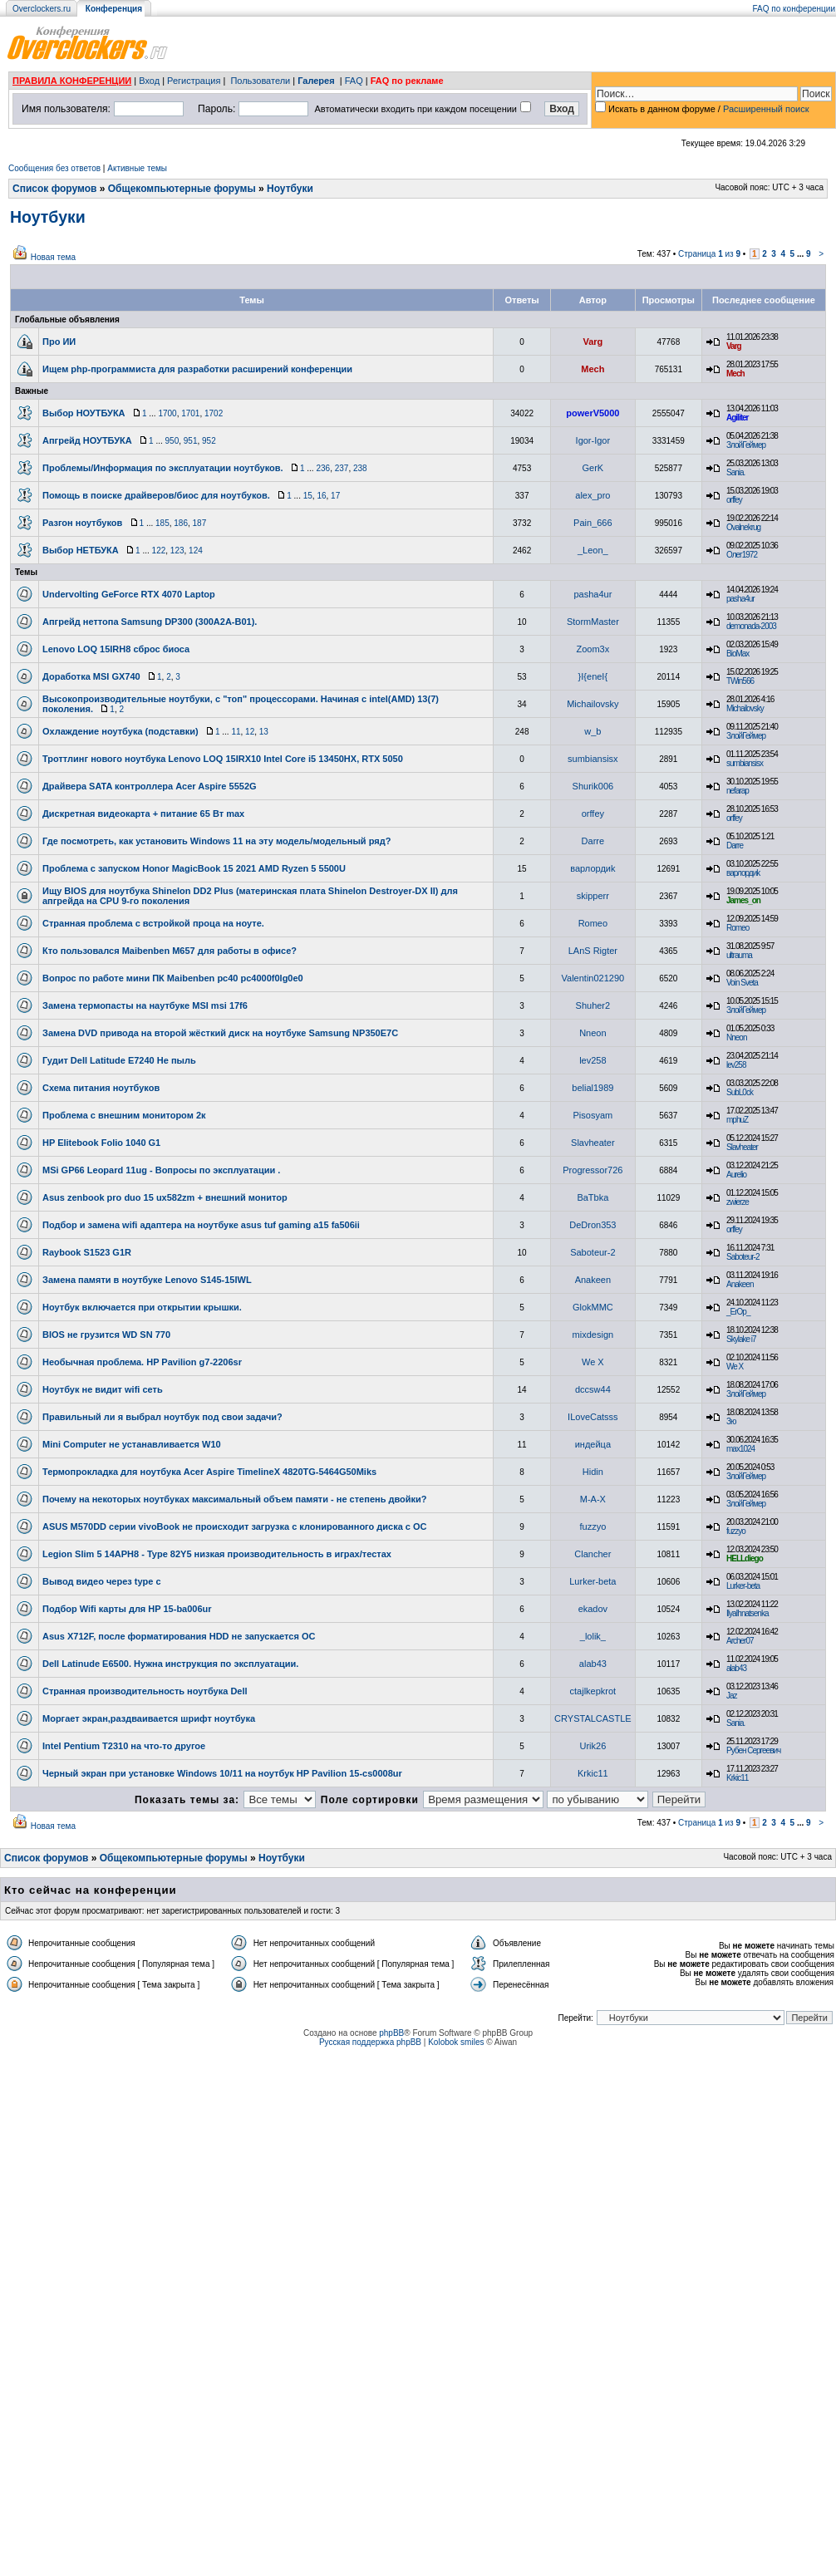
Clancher (592, 1554)
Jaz (731, 1695)
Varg (592, 342)
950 (172, 440)
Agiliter (737, 417)
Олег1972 (741, 554)
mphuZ (737, 1119)
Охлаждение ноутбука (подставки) (120, 731)
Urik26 (592, 1746)
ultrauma (739, 955)
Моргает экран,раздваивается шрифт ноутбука (148, 1718)
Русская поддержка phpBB (370, 2042)
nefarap (737, 790)
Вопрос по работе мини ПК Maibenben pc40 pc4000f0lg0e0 (172, 978)
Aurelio (736, 1174)
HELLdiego (744, 1558)
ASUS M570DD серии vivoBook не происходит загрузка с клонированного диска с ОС (234, 1526)
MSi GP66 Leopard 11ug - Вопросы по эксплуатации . (161, 1170)
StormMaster (593, 622)
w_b (592, 731)
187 (200, 523)
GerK (593, 468)
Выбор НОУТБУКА (83, 413)
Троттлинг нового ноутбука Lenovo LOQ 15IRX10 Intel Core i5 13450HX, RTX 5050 (222, 759)
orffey (734, 499)
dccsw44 (593, 1389)
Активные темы (137, 168)
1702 (213, 413)
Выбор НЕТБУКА (80, 550)
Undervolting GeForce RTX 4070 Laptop (128, 594)
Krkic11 (593, 1773)
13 (263, 731)
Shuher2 (593, 1005)
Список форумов (54, 188)
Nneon (592, 1033)
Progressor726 (592, 1170)
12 (249, 731)
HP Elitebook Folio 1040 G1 (101, 1143)
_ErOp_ (738, 1311)
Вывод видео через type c (101, 1581)
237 (342, 468)
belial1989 (592, 1088)
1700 (167, 413)
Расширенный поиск (766, 109)
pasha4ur (592, 594)
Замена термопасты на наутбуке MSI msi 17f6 (145, 1005)
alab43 (593, 1664)
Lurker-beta (592, 1581)
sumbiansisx (593, 759)
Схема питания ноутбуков (101, 1088)
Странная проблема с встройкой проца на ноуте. (153, 923)
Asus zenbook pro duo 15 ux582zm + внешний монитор (165, 1197)
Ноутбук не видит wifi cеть (102, 1389)
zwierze (737, 1202)
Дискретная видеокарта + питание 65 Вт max (143, 814)
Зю (731, 1421)
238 (360, 468)
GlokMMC (593, 1307)
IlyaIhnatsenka (747, 1613)
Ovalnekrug (743, 527)
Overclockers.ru (41, 8)
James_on (743, 900)
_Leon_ (593, 550)
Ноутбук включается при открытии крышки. (142, 1307)
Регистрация (193, 81)
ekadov (592, 1609)
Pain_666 (592, 523)
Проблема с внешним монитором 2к (124, 1115)
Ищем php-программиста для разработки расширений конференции (197, 369)
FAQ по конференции (794, 8)
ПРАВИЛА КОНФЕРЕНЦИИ (71, 81)
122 (159, 550)
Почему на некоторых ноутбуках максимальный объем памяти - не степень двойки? (234, 1499)
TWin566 (740, 681)
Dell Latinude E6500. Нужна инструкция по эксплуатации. (170, 1664)
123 (177, 550)
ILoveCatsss (593, 1417)
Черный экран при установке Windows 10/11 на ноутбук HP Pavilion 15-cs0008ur (222, 1773)
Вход (149, 81)
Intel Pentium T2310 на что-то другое (123, 1746)
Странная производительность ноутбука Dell (145, 1691)
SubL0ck (739, 1092)
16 (321, 495)
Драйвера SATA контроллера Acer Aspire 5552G (149, 786)
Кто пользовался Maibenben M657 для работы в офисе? (169, 951)
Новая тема (53, 257)
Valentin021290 (593, 978)
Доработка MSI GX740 (91, 676)
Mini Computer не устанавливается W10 (131, 1444)
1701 (190, 413)
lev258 (592, 1060)
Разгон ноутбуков (82, 523)
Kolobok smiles (456, 2042)
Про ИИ (59, 342)
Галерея (316, 81)
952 (209, 440)
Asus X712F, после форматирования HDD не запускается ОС (178, 1636)
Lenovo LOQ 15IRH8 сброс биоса (115, 649)
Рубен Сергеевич (753, 1750)
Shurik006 (593, 786)
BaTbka (592, 1197)
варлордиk (592, 868)
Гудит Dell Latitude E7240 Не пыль (119, 1060)
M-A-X (593, 1499)
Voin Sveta (742, 982)
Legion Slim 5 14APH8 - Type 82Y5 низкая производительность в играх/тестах (216, 1554)
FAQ (354, 81)
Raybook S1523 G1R (86, 1252)
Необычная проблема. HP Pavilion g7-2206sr (142, 1362)
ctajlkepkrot (593, 1691)
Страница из (709, 253)
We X (593, 1362)
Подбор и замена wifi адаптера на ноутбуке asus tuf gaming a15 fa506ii (201, 1225)
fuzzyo (592, 1526)
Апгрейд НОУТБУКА (87, 440)
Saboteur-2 (592, 1252)
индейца (593, 1444)
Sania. (735, 472)
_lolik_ (593, 1636)
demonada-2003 (751, 626)
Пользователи (260, 81)
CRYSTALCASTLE (593, 1718)
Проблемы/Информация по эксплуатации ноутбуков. (162, 468)
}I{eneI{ (593, 676)
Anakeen (593, 1280)
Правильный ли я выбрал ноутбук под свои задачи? (162, 1417)
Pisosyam (593, 1115)
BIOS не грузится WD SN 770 (106, 1335)
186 (181, 523)
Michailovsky (592, 704)
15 (307, 495)
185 (162, 523)
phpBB (391, 2033)
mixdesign (593, 1335)
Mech (592, 369)
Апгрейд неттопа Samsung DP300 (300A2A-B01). (149, 622)
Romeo (592, 923)
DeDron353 (592, 1225)
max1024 (740, 1448)
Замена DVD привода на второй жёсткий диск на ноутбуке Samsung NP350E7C (220, 1033)
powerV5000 (592, 413)
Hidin (593, 1472)
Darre (593, 841)
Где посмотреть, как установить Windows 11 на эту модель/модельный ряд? (216, 841)
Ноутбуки (290, 188)
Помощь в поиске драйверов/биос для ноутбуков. (156, 495)
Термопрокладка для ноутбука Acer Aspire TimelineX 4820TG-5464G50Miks (209, 1472)
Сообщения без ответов (54, 168)
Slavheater (593, 1143)
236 (323, 468)
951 (191, 440)
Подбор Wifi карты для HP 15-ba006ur (127, 1609)
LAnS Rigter (592, 951)
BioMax (737, 653)
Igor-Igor (593, 440)
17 (335, 495)
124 (196, 550)
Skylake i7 (741, 1339)
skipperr (593, 896)
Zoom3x (592, 649)
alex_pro (592, 495)
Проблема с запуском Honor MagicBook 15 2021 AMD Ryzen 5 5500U (194, 868)
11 (235, 731)
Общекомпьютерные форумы (182, 188)
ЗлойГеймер (745, 445)
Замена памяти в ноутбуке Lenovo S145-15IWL (147, 1280)
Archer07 (740, 1640)
